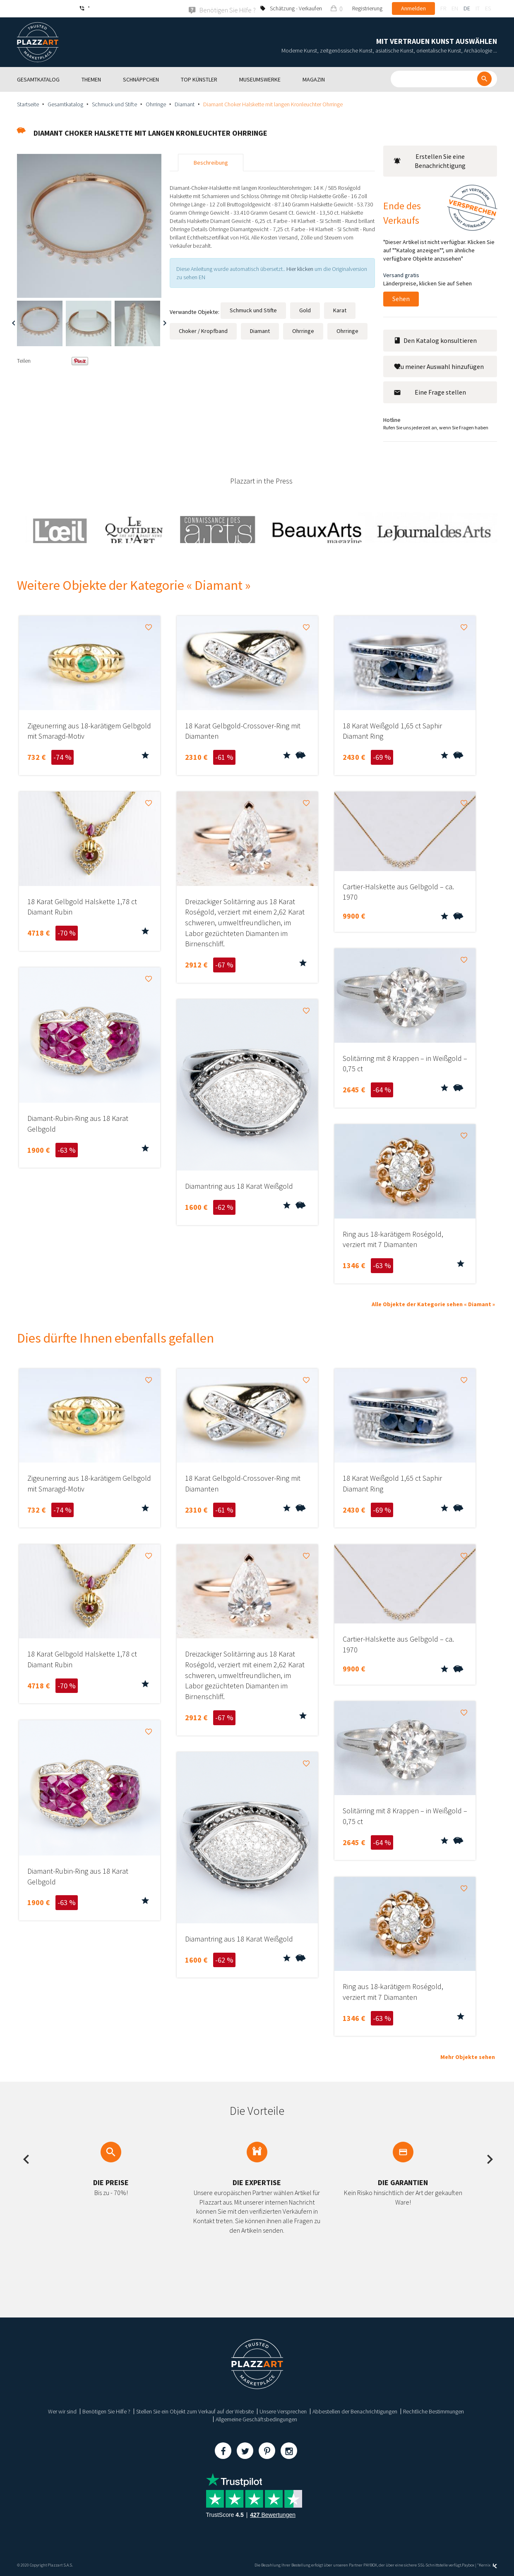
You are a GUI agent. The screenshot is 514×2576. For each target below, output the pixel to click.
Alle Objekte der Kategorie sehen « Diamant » (433, 1303)
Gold (305, 310)
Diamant (185, 104)
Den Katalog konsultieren (435, 340)
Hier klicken (299, 268)
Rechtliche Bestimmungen (433, 2411)
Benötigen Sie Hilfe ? (106, 2411)
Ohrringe (156, 104)
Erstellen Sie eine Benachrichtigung (430, 161)
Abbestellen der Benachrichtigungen (354, 2411)
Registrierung (367, 8)
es (488, 8)
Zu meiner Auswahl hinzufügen (439, 366)
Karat (339, 310)
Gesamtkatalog (65, 104)
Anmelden (413, 8)
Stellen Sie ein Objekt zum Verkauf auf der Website (195, 2411)
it (478, 8)
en (455, 8)
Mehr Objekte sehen (467, 2056)
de (467, 8)
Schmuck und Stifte (114, 104)
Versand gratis (401, 274)
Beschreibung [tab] (211, 162)
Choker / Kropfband (203, 330)
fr (443, 8)
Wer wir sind (62, 2411)
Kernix (488, 2564)
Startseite (28, 104)
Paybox (468, 2564)
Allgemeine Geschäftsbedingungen (256, 2419)
